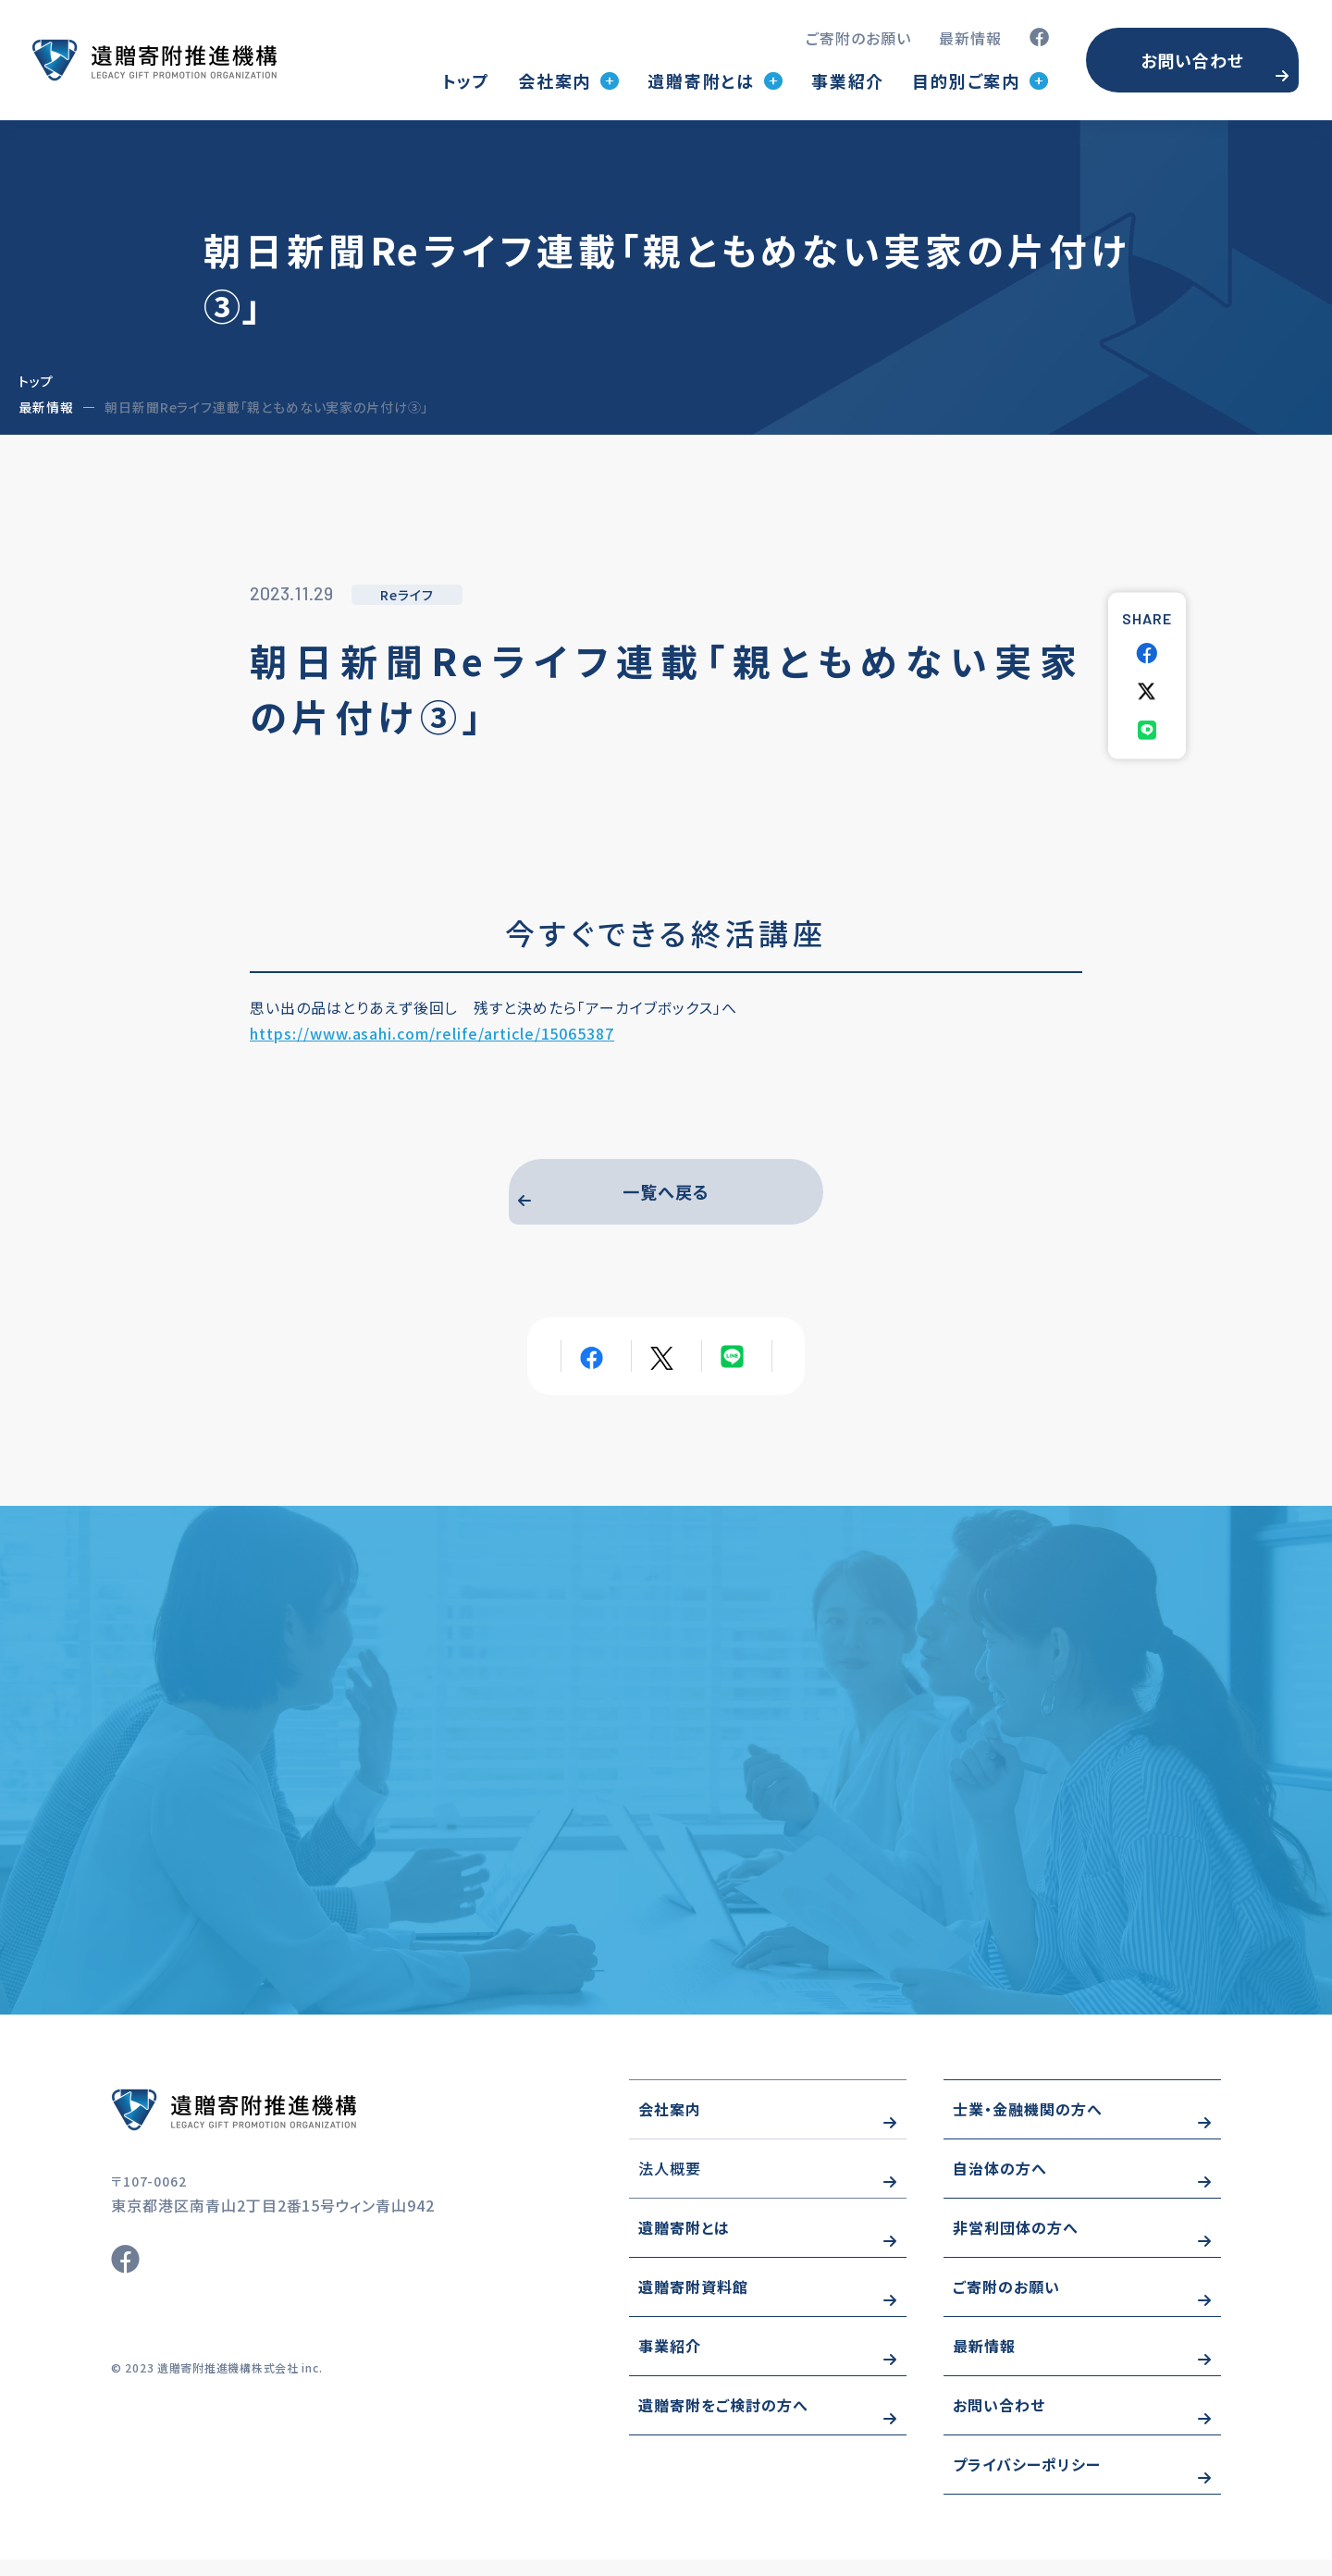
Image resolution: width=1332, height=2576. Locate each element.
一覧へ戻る (666, 1196)
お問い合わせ (1192, 60)
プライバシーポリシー (1027, 2482)
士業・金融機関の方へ (1028, 2126)
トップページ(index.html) (154, 60)
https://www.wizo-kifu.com (286, 2126)
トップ (466, 80)
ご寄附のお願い (858, 38)
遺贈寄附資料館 (693, 2304)
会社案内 (669, 2126)
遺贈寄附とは (684, 2245)
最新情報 (970, 38)
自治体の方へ (1000, 2186)
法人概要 (669, 2186)
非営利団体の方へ (1016, 2245)
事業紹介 (847, 80)
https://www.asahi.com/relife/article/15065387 (432, 1033)
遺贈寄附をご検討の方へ (723, 2422)
